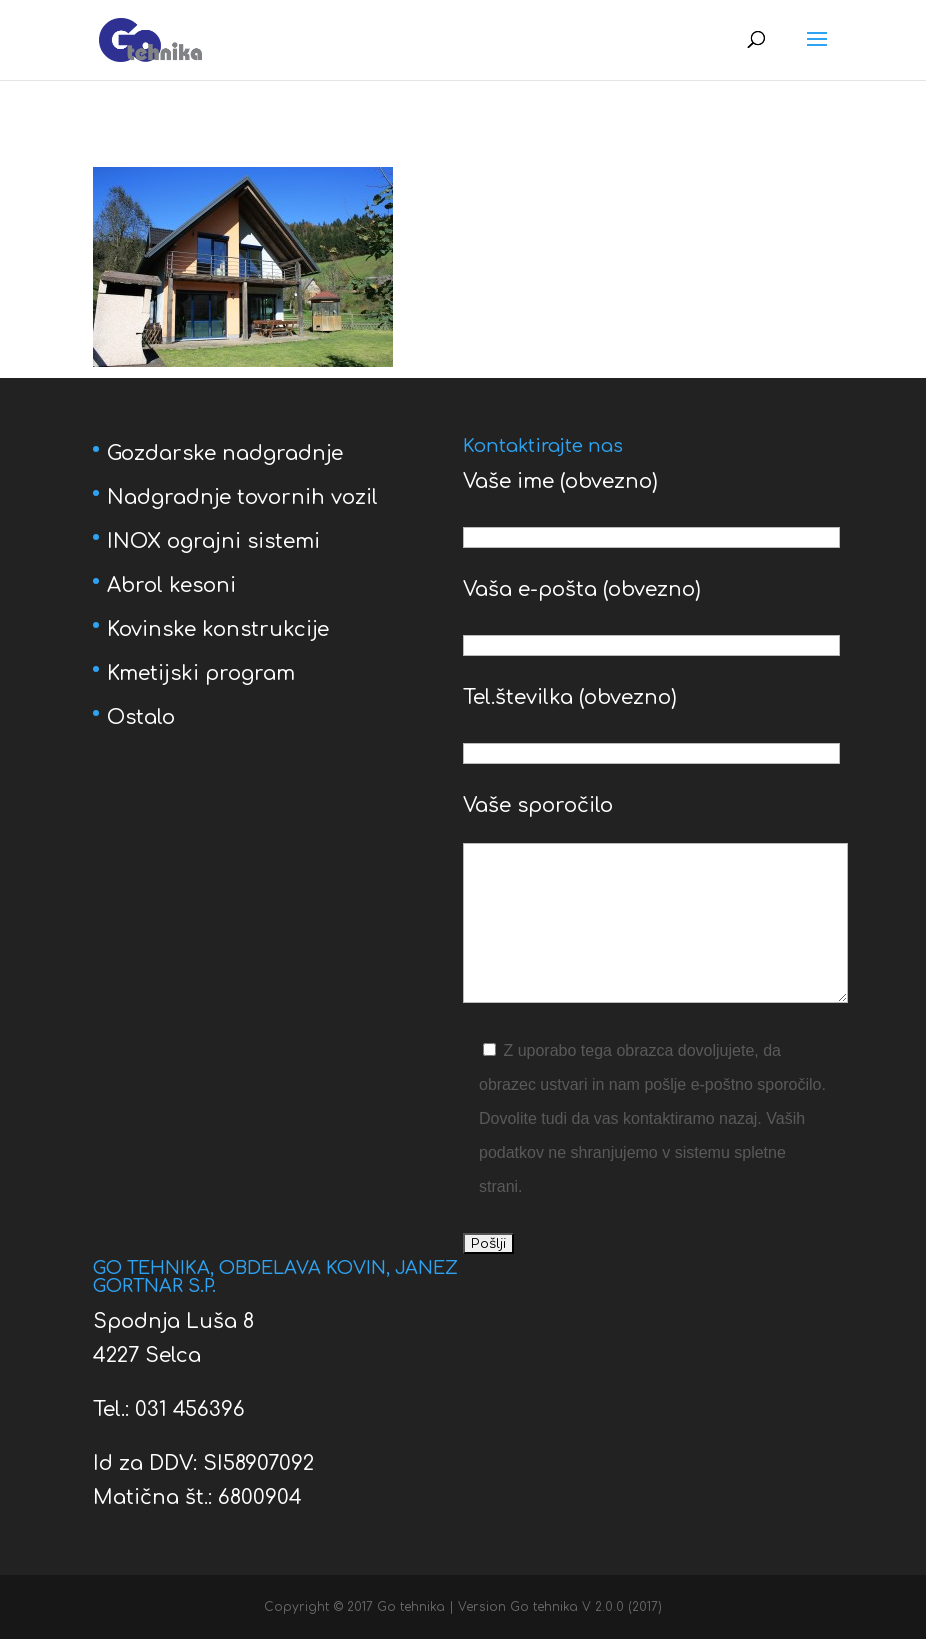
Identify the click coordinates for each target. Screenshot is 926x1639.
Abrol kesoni (171, 585)
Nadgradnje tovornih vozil (242, 497)
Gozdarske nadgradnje (225, 453)
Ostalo (141, 717)
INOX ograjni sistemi (213, 541)
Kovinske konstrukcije (218, 629)
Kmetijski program (201, 673)
